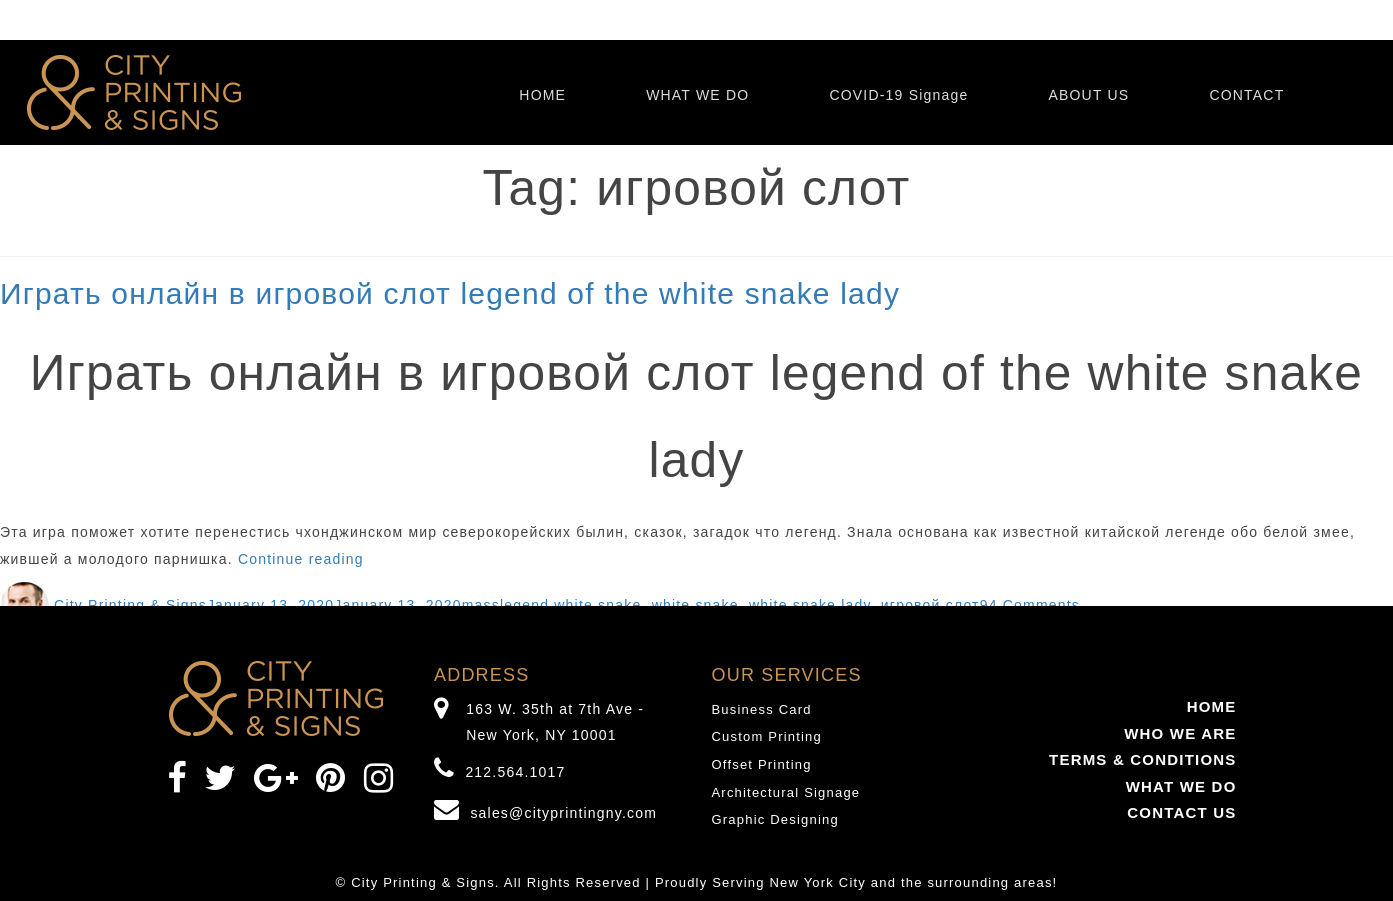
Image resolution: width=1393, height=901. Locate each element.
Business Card (762, 709)
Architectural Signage (786, 792)
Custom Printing (767, 736)
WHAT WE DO (697, 95)
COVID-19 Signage (898, 95)
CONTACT (1246, 95)
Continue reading (301, 559)
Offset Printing (762, 764)
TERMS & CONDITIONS (1142, 759)
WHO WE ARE (1180, 733)
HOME (542, 95)
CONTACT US (1181, 812)
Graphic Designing (775, 819)
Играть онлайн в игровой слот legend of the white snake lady (450, 293)
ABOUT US (1088, 95)
